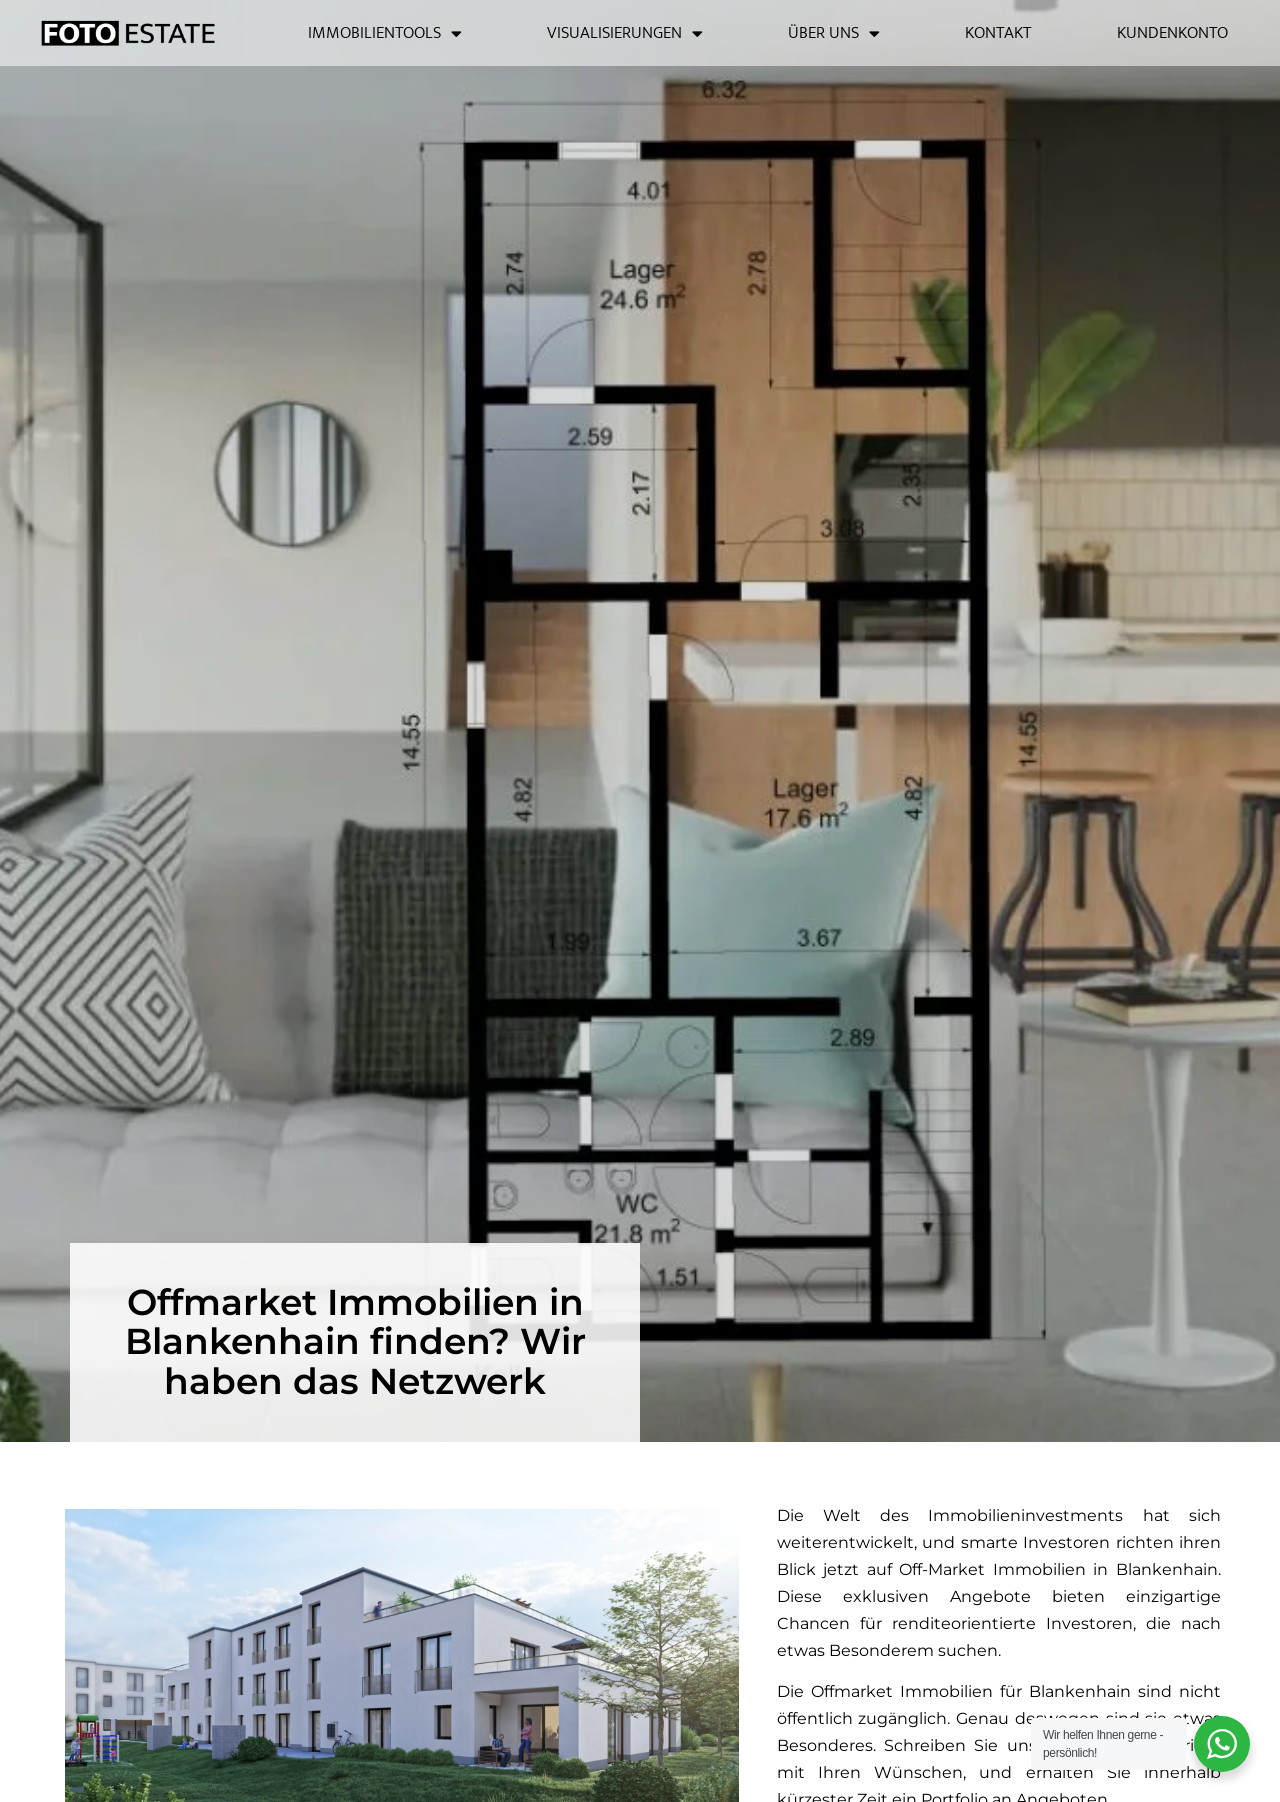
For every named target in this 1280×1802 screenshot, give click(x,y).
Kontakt (998, 33)
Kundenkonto (1172, 33)
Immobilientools (385, 33)
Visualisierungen (625, 33)
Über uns (834, 33)
